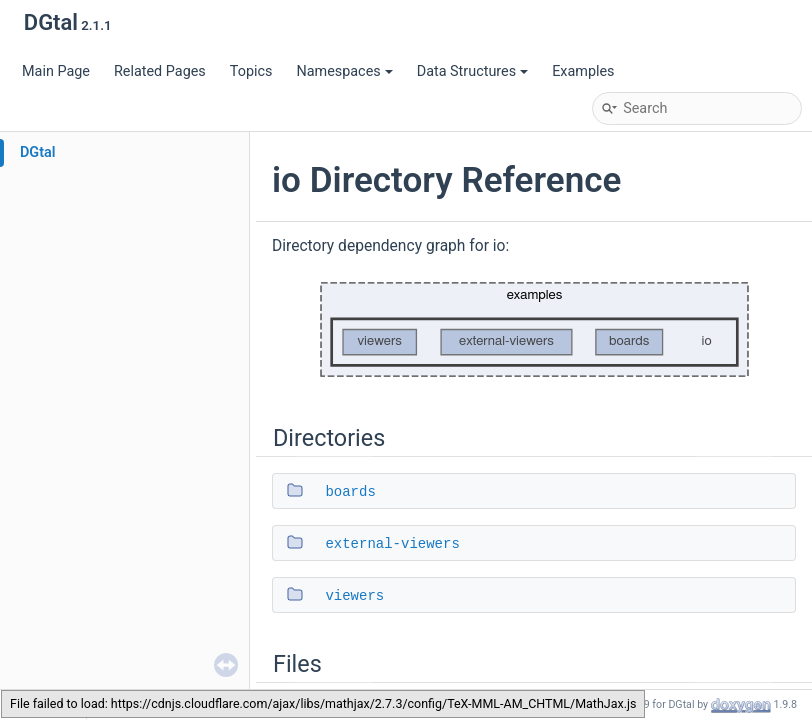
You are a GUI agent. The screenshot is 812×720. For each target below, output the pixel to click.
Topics (251, 71)
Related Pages (160, 71)
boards (350, 492)
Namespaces (344, 71)
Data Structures (472, 71)
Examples (583, 71)
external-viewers (392, 544)
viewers (354, 596)
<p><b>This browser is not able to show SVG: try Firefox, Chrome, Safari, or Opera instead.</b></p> (534, 330)
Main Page (56, 71)
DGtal (38, 152)
